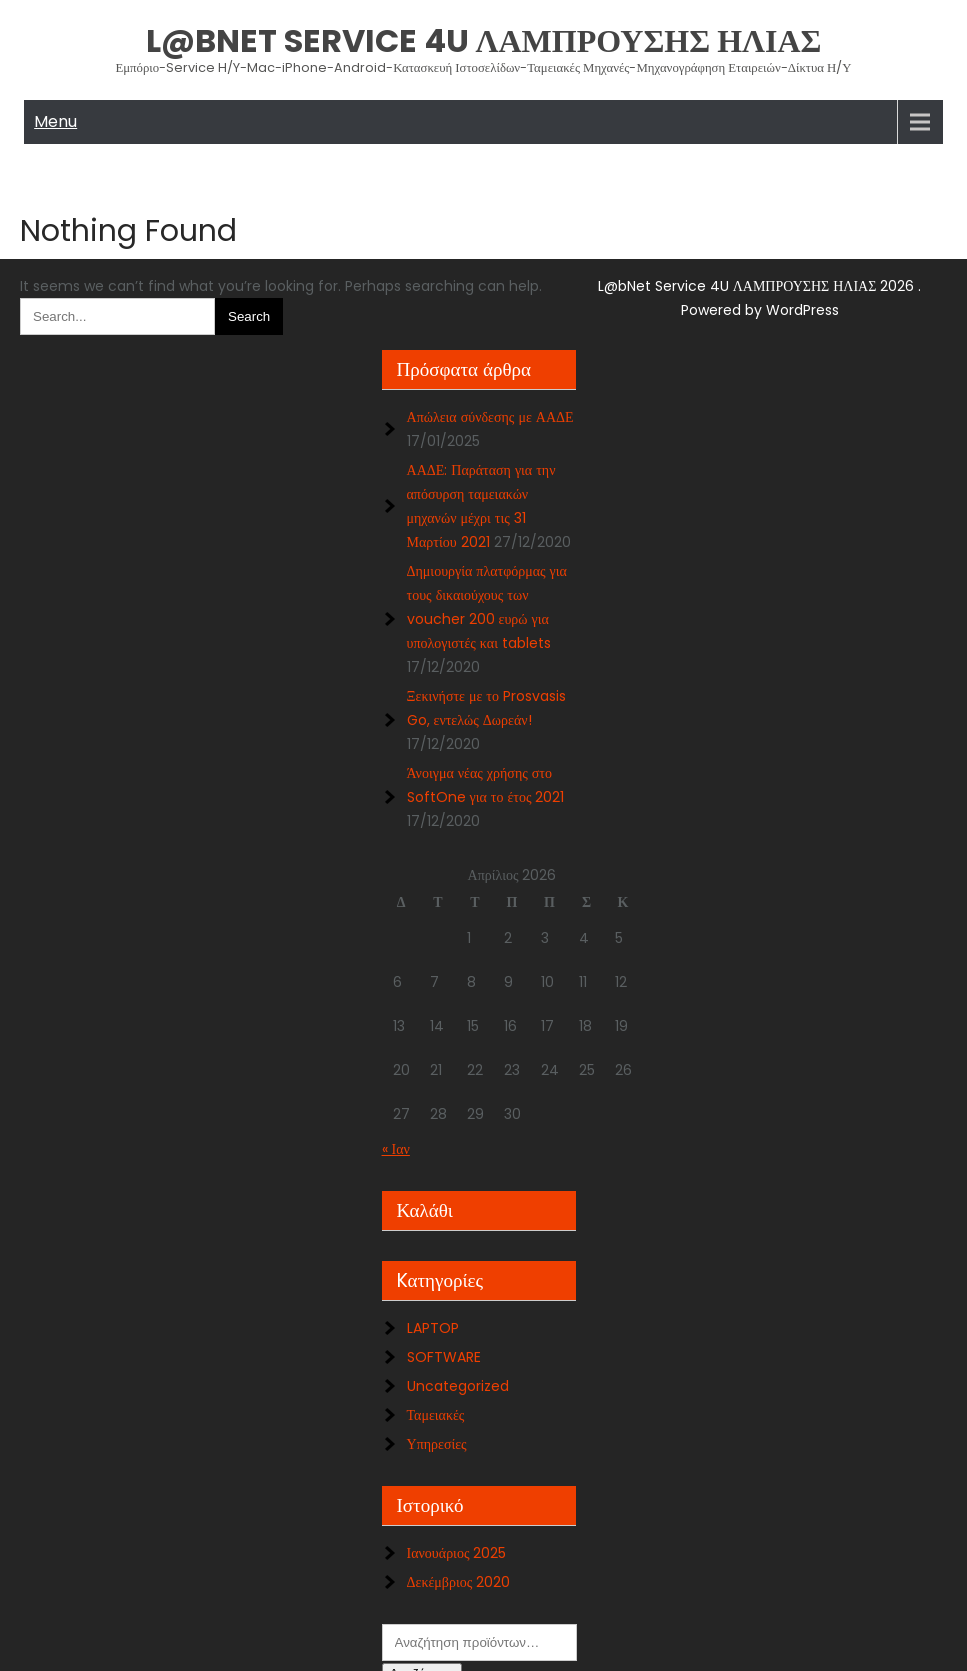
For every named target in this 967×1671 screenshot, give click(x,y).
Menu (55, 121)
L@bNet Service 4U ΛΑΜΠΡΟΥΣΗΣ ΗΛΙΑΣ (484, 40)
